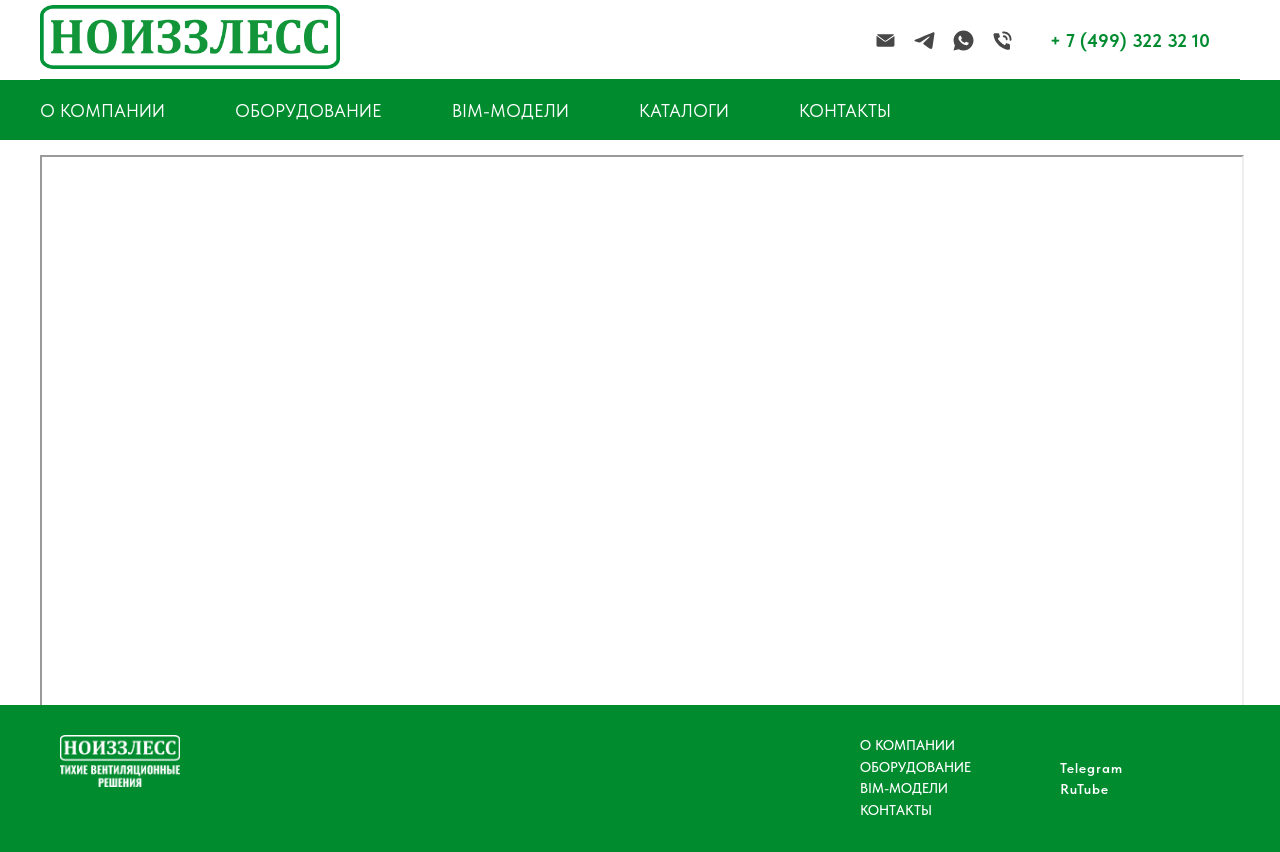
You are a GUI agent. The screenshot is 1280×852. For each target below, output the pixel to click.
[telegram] (924, 40)
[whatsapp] (963, 40)
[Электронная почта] (885, 40)
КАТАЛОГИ (684, 110)
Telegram (1091, 768)
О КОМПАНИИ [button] (102, 110)
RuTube (1084, 789)
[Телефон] (1002, 40)
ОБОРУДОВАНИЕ (308, 110)
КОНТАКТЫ (845, 110)
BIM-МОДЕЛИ (510, 110)
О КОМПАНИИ (907, 745)
